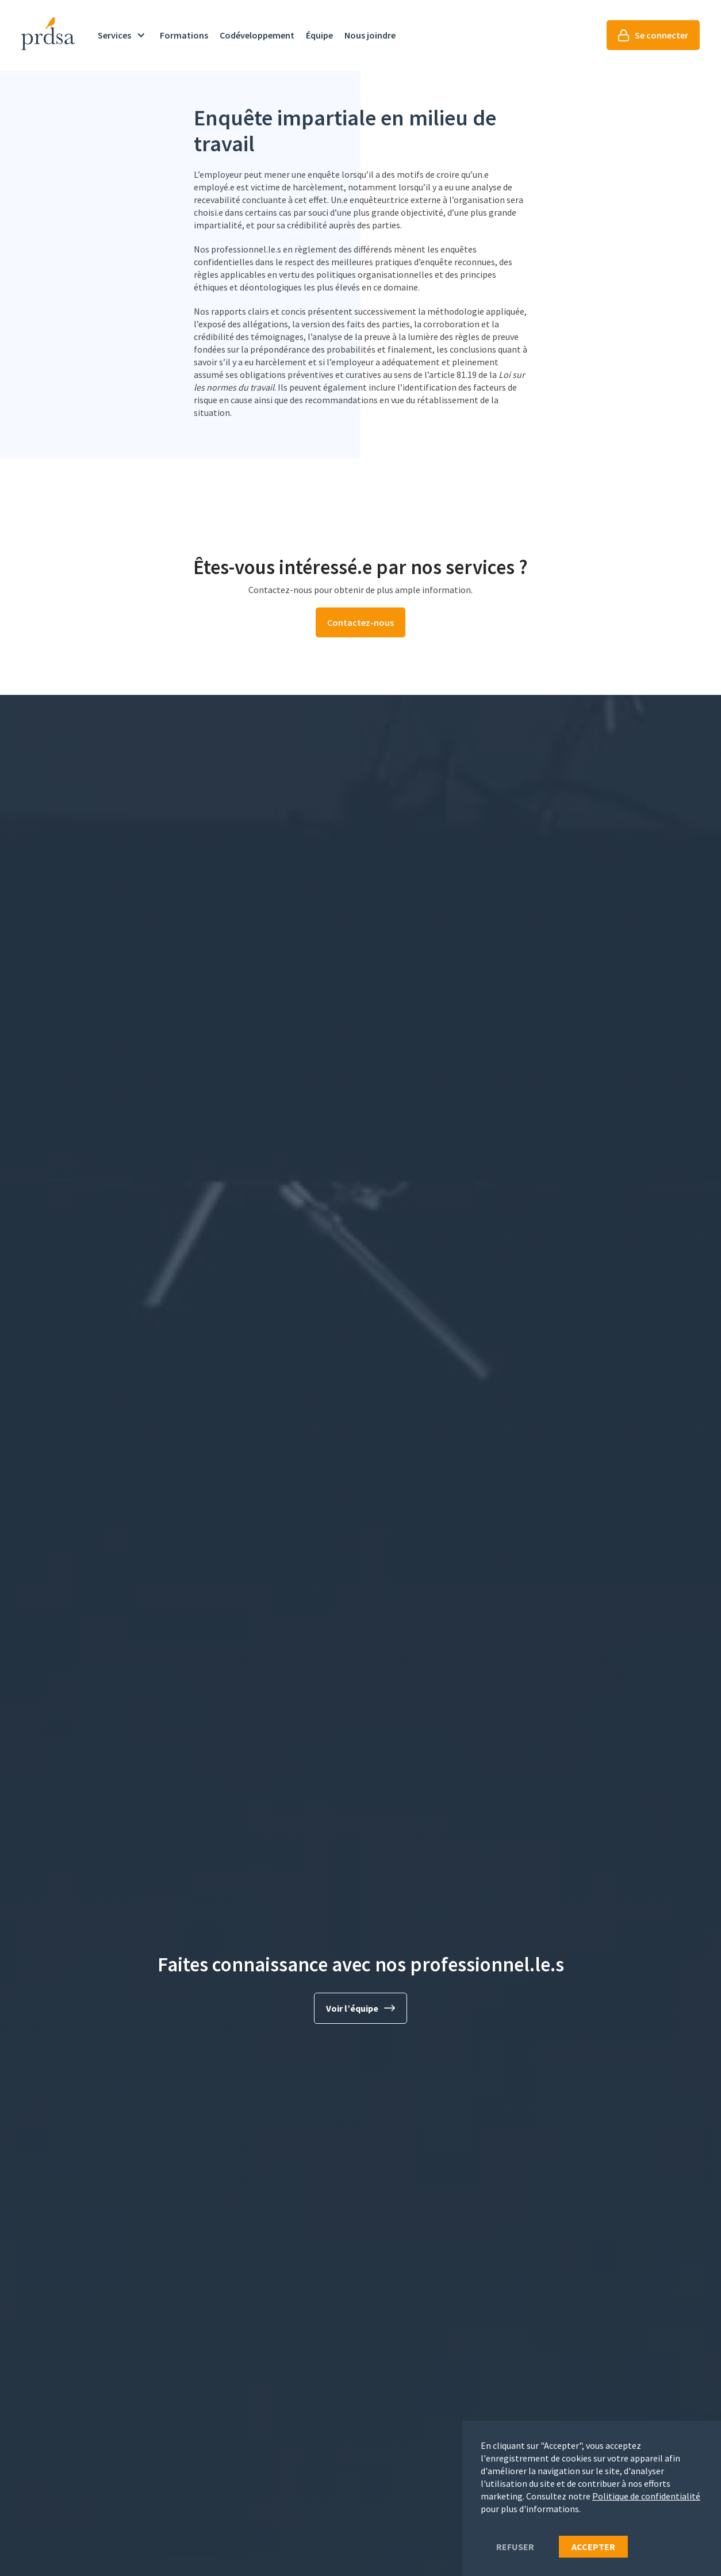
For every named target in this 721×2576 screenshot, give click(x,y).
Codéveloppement (257, 35)
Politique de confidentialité (646, 2496)
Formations (184, 35)
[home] (48, 33)
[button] (123, 35)
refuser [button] (515, 2546)
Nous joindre (370, 35)
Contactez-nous (360, 622)
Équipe (319, 35)
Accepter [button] (593, 2546)
